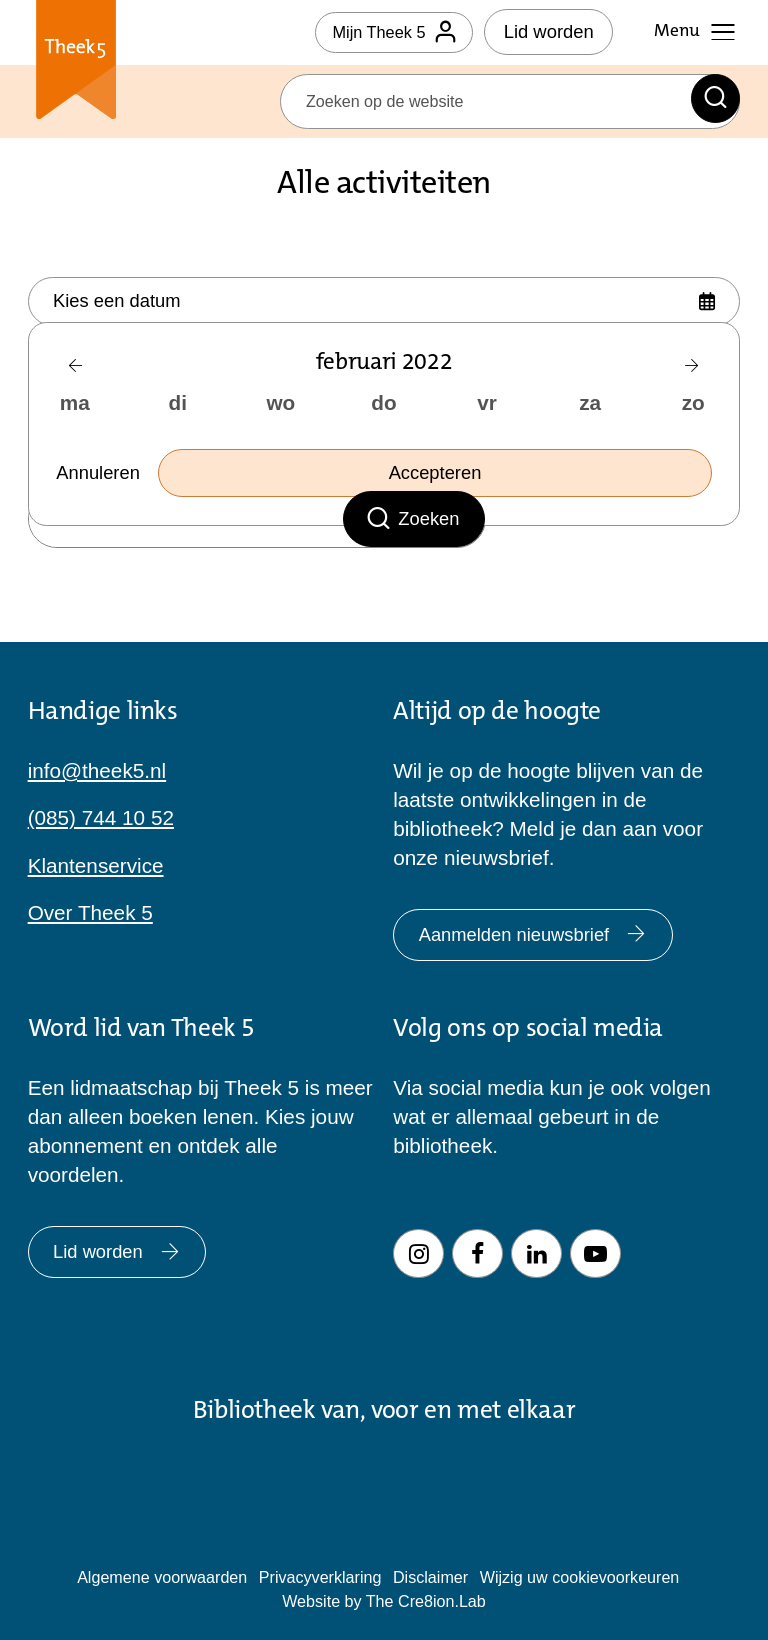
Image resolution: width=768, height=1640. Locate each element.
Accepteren (440, 481)
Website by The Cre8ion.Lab (384, 1601)
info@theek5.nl (97, 755)
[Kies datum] (384, 304)
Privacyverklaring (320, 1577)
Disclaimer (430, 1577)
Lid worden (549, 31)
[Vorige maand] (76, 374)
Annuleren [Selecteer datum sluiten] (103, 481)
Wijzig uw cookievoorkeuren (580, 1577)
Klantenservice (96, 850)
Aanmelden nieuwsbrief (548, 923)
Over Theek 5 (90, 897)
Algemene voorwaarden (162, 1577)
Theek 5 (76, 63)
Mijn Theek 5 (385, 31)
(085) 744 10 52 (101, 802)
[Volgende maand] (692, 374)
